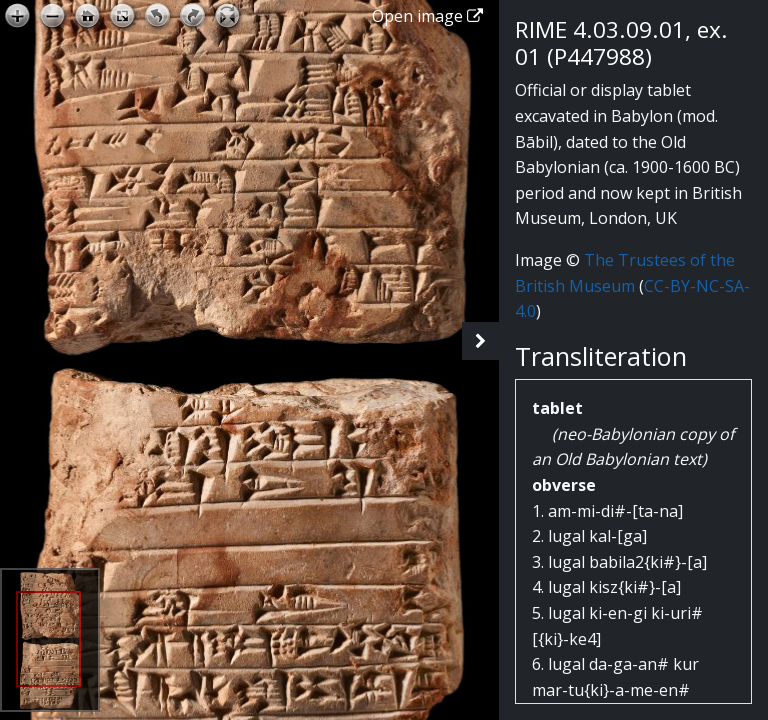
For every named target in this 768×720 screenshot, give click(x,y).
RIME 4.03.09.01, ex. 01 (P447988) (621, 43)
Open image (427, 16)
